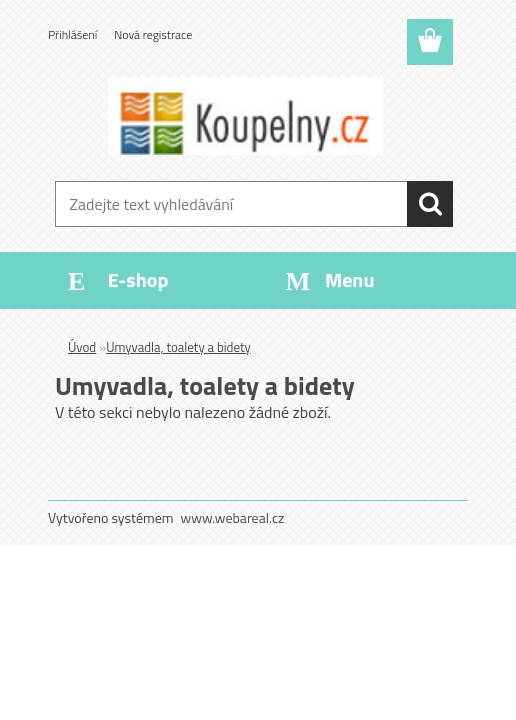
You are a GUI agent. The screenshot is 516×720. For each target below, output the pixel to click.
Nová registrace (153, 34)
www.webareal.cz (233, 517)
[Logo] (245, 116)
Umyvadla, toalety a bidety (178, 347)
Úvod (82, 347)
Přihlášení (72, 34)
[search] (430, 204)
